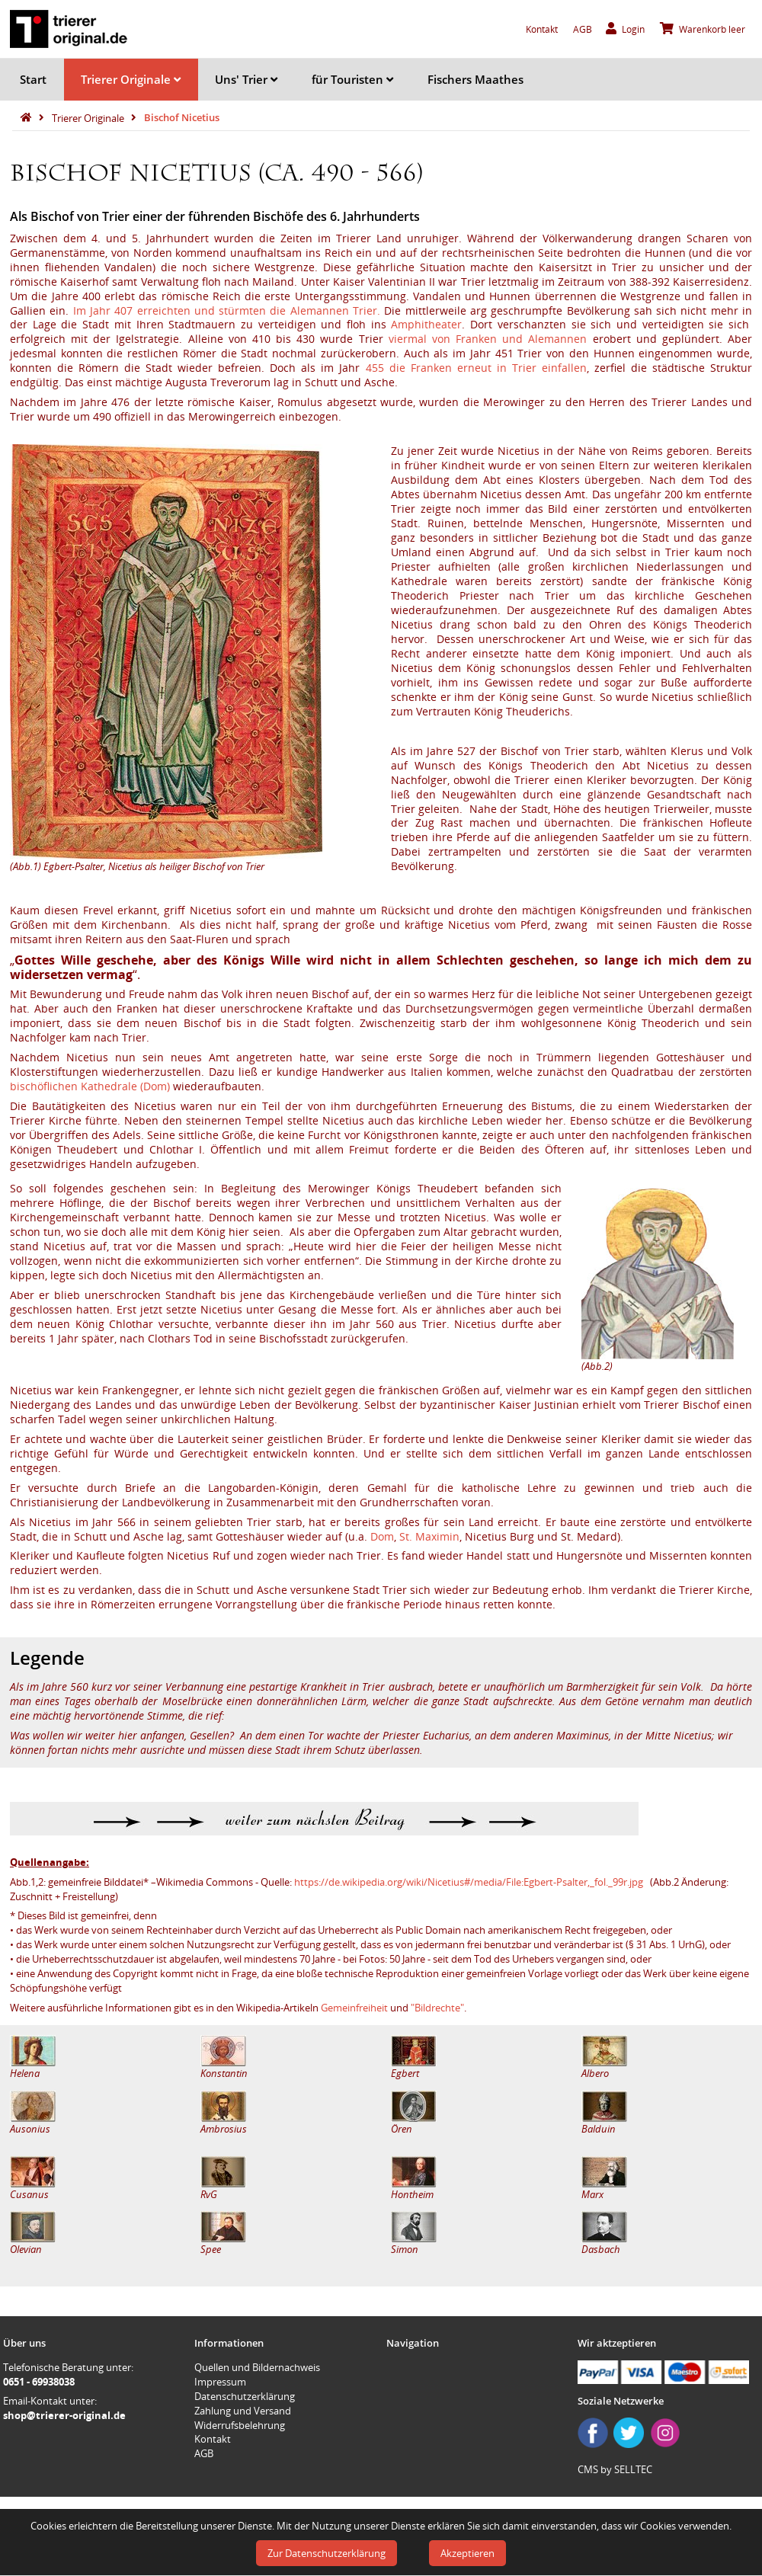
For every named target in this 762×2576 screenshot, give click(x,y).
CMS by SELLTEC (615, 2469)
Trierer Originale (131, 79)
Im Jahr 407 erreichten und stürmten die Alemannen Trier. (226, 310)
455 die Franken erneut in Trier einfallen (476, 367)
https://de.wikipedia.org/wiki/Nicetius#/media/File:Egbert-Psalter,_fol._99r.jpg (468, 1882)
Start (33, 79)
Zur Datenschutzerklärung (326, 2553)
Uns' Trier (246, 79)
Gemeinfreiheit (354, 2007)
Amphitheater (426, 324)
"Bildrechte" (437, 2007)
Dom (382, 1536)
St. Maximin (429, 1536)
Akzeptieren (467, 2553)
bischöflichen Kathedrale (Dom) (90, 1086)
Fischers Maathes (475, 79)
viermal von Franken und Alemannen (488, 338)
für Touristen (352, 79)
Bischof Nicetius (181, 117)
